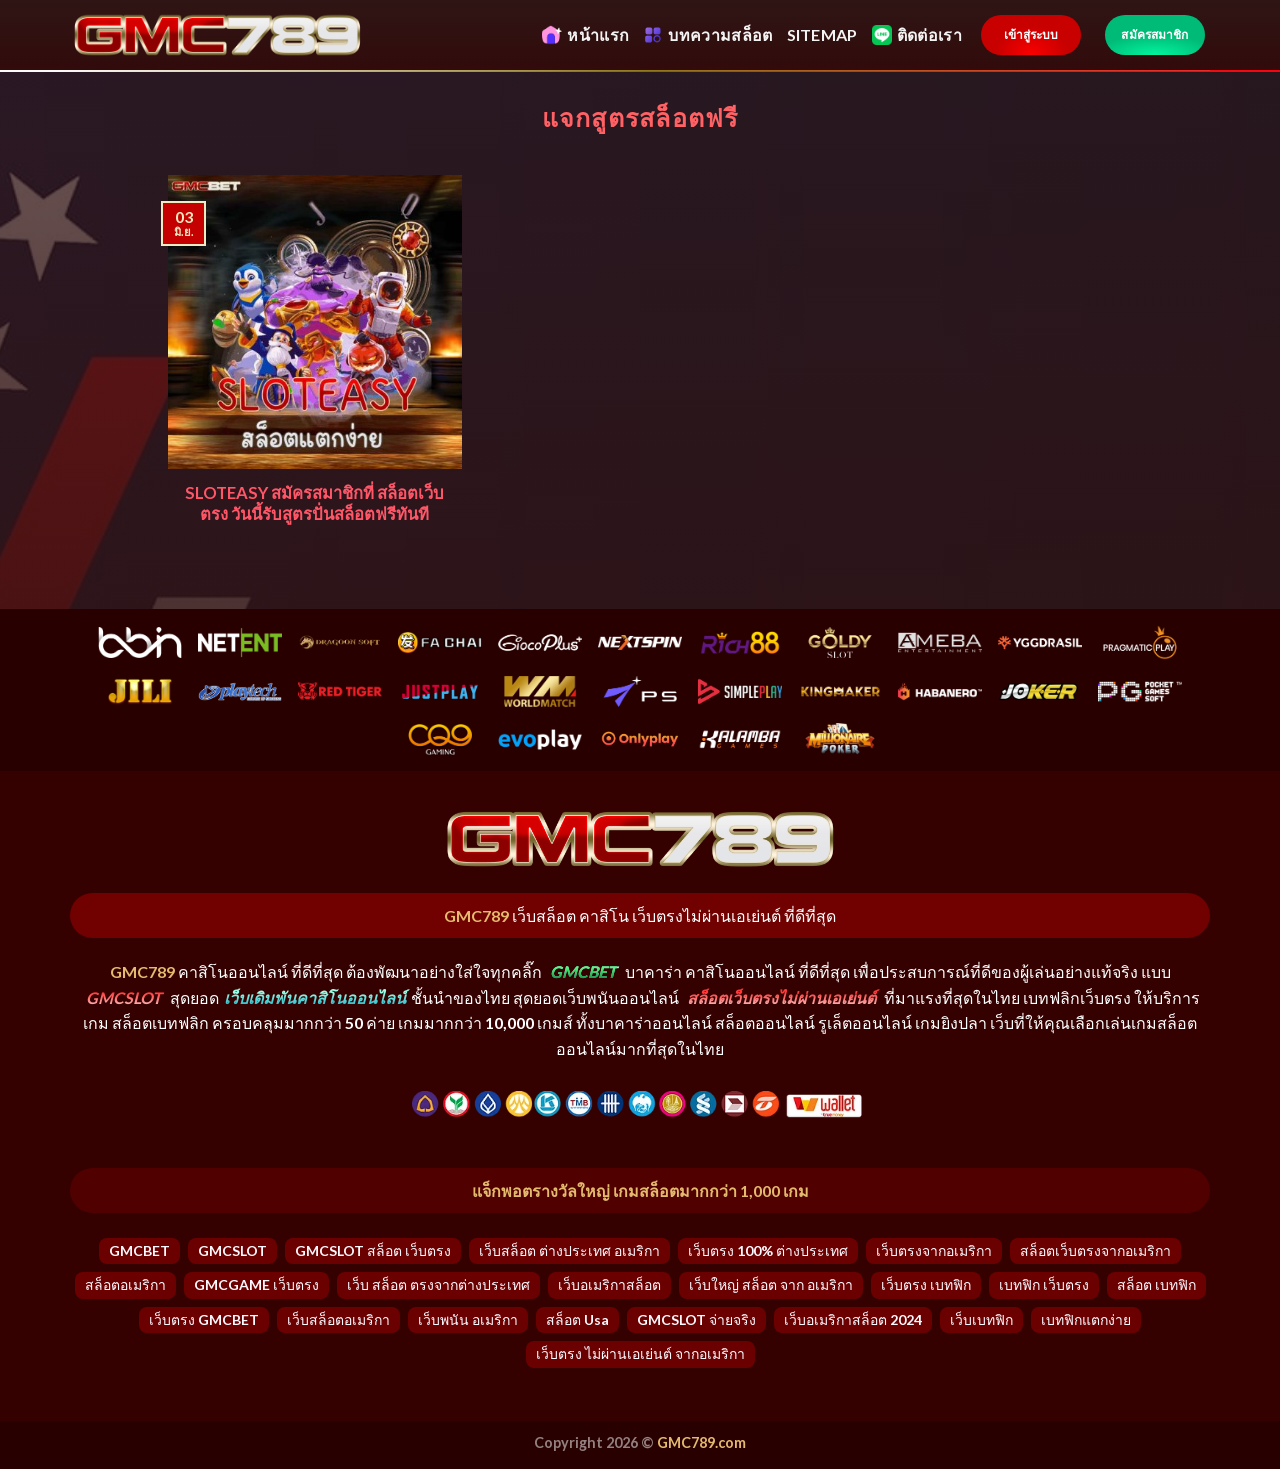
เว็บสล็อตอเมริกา (338, 1319)
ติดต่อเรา (917, 35)
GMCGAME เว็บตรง (256, 1284)
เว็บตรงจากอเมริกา (934, 1250)
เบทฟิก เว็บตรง (1044, 1284)
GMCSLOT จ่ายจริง (696, 1319)
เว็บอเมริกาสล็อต (609, 1284)
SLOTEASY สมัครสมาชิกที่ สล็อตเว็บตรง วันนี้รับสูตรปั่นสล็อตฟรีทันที (314, 504)
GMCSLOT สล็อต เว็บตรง (373, 1250)
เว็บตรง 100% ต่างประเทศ (768, 1250)
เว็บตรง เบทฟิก (926, 1284)
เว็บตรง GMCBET (204, 1319)
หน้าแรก (585, 35)
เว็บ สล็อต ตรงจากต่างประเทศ (438, 1284)
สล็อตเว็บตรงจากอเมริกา (1095, 1250)
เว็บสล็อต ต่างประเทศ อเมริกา (569, 1250)
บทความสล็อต (707, 35)
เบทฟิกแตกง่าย (1086, 1319)
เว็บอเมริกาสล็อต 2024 (853, 1319)
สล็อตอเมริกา (125, 1284)
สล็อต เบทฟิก (1156, 1284)
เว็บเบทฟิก (981, 1319)
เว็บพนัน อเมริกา (468, 1319)
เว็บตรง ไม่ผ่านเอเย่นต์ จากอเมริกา (640, 1353)
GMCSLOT (232, 1250)
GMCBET (139, 1250)
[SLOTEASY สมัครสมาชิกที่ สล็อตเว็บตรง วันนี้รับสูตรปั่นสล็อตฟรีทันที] (315, 322)
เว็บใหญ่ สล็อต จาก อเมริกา (771, 1284)
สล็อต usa (577, 1319)
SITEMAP (822, 34)
